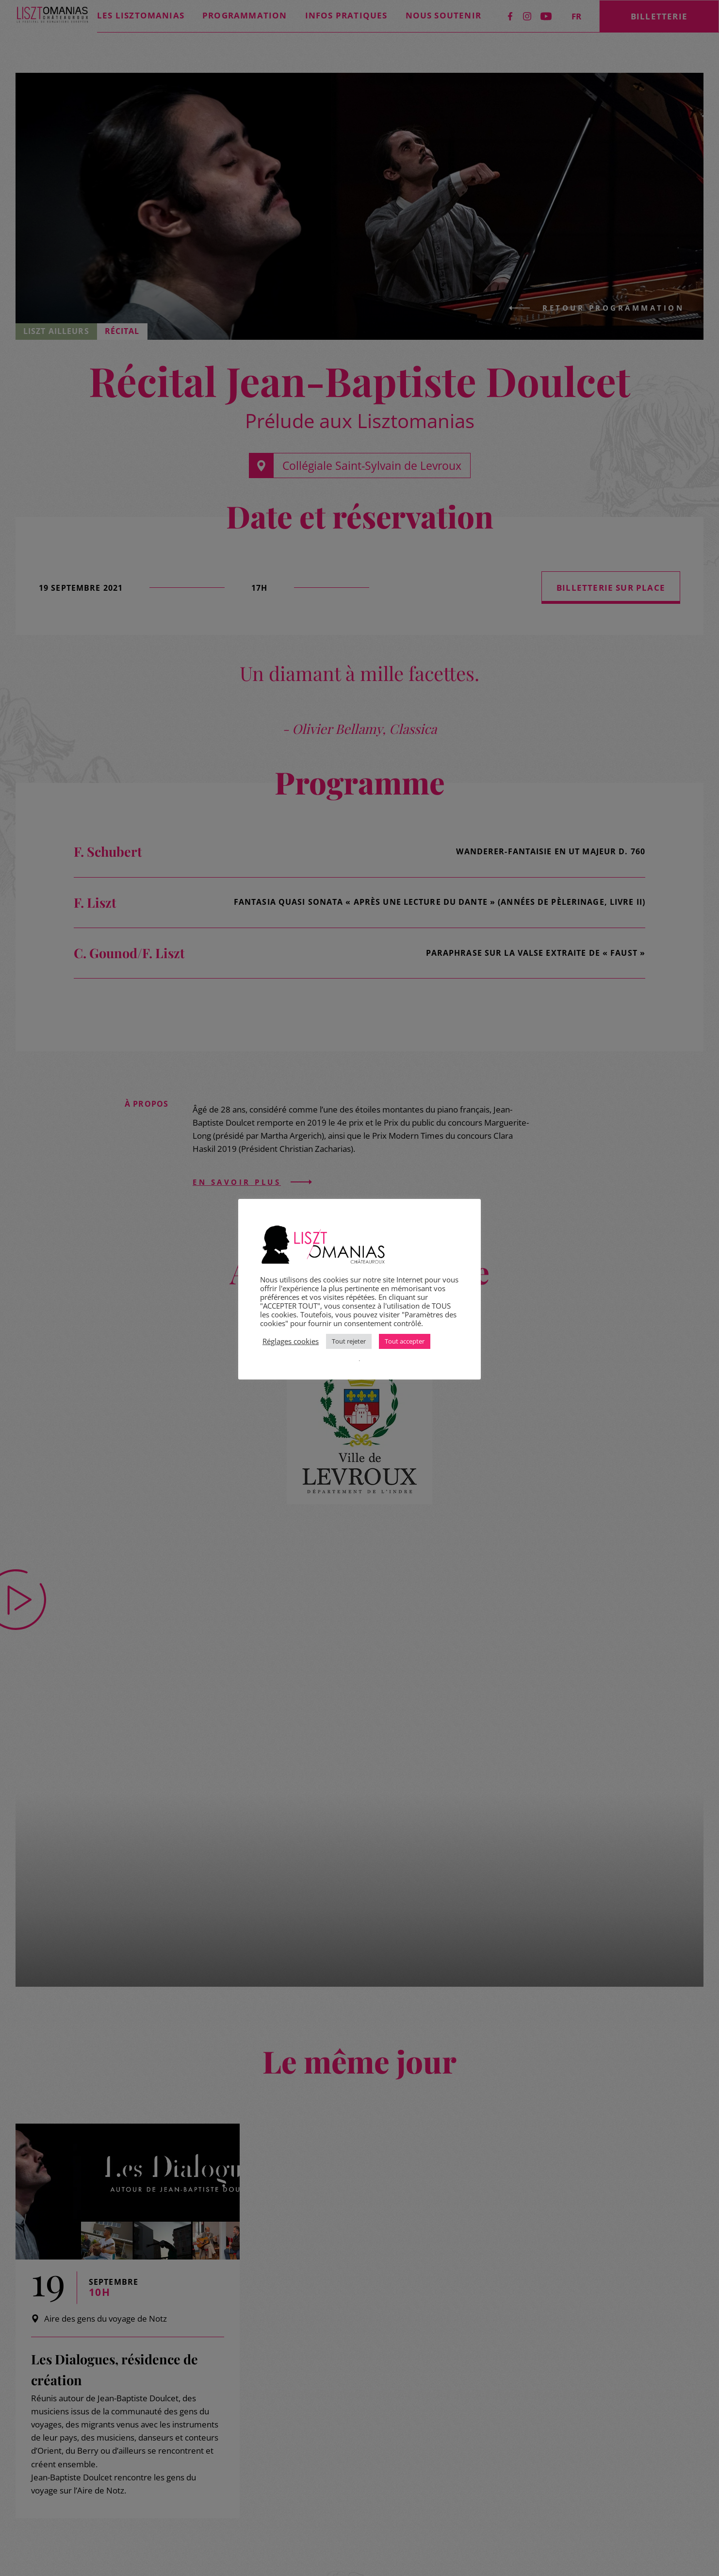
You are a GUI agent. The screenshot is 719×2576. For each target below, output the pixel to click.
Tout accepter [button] (405, 1341)
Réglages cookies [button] (290, 1341)
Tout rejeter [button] (349, 1341)
